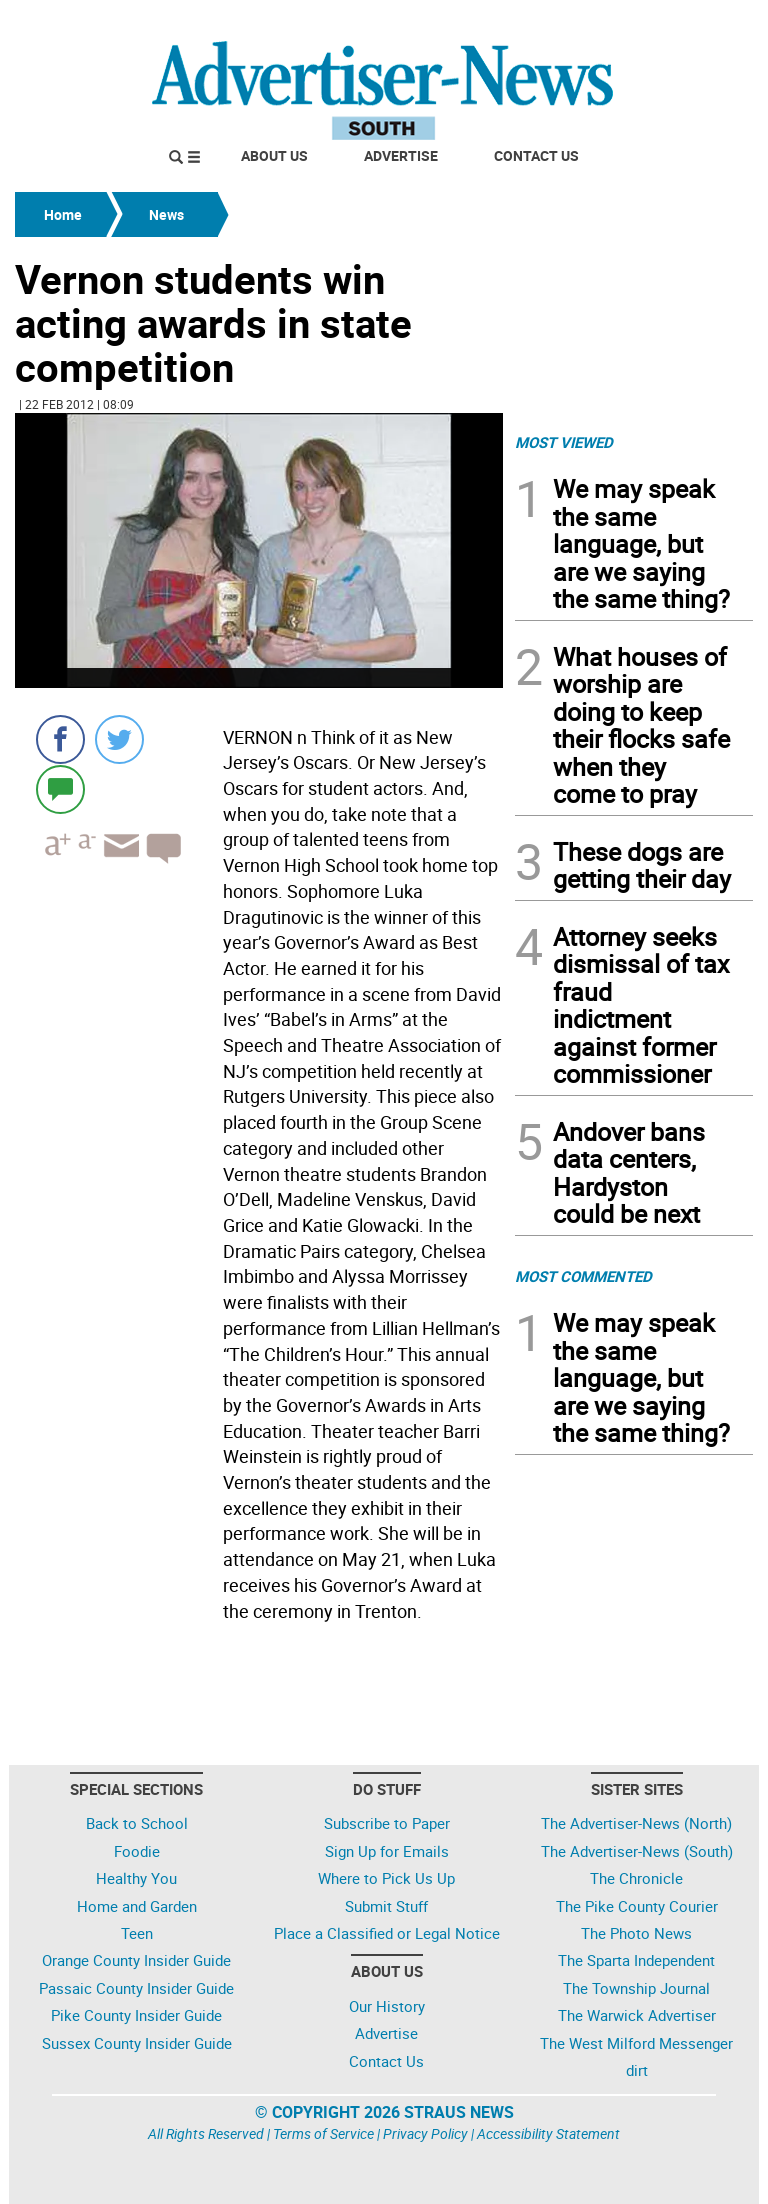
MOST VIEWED (564, 442)
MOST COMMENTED (583, 1276)
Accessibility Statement (548, 2133)
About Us (274, 155)
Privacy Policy (425, 2133)
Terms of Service (323, 2133)
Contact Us (536, 155)
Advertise (401, 155)
